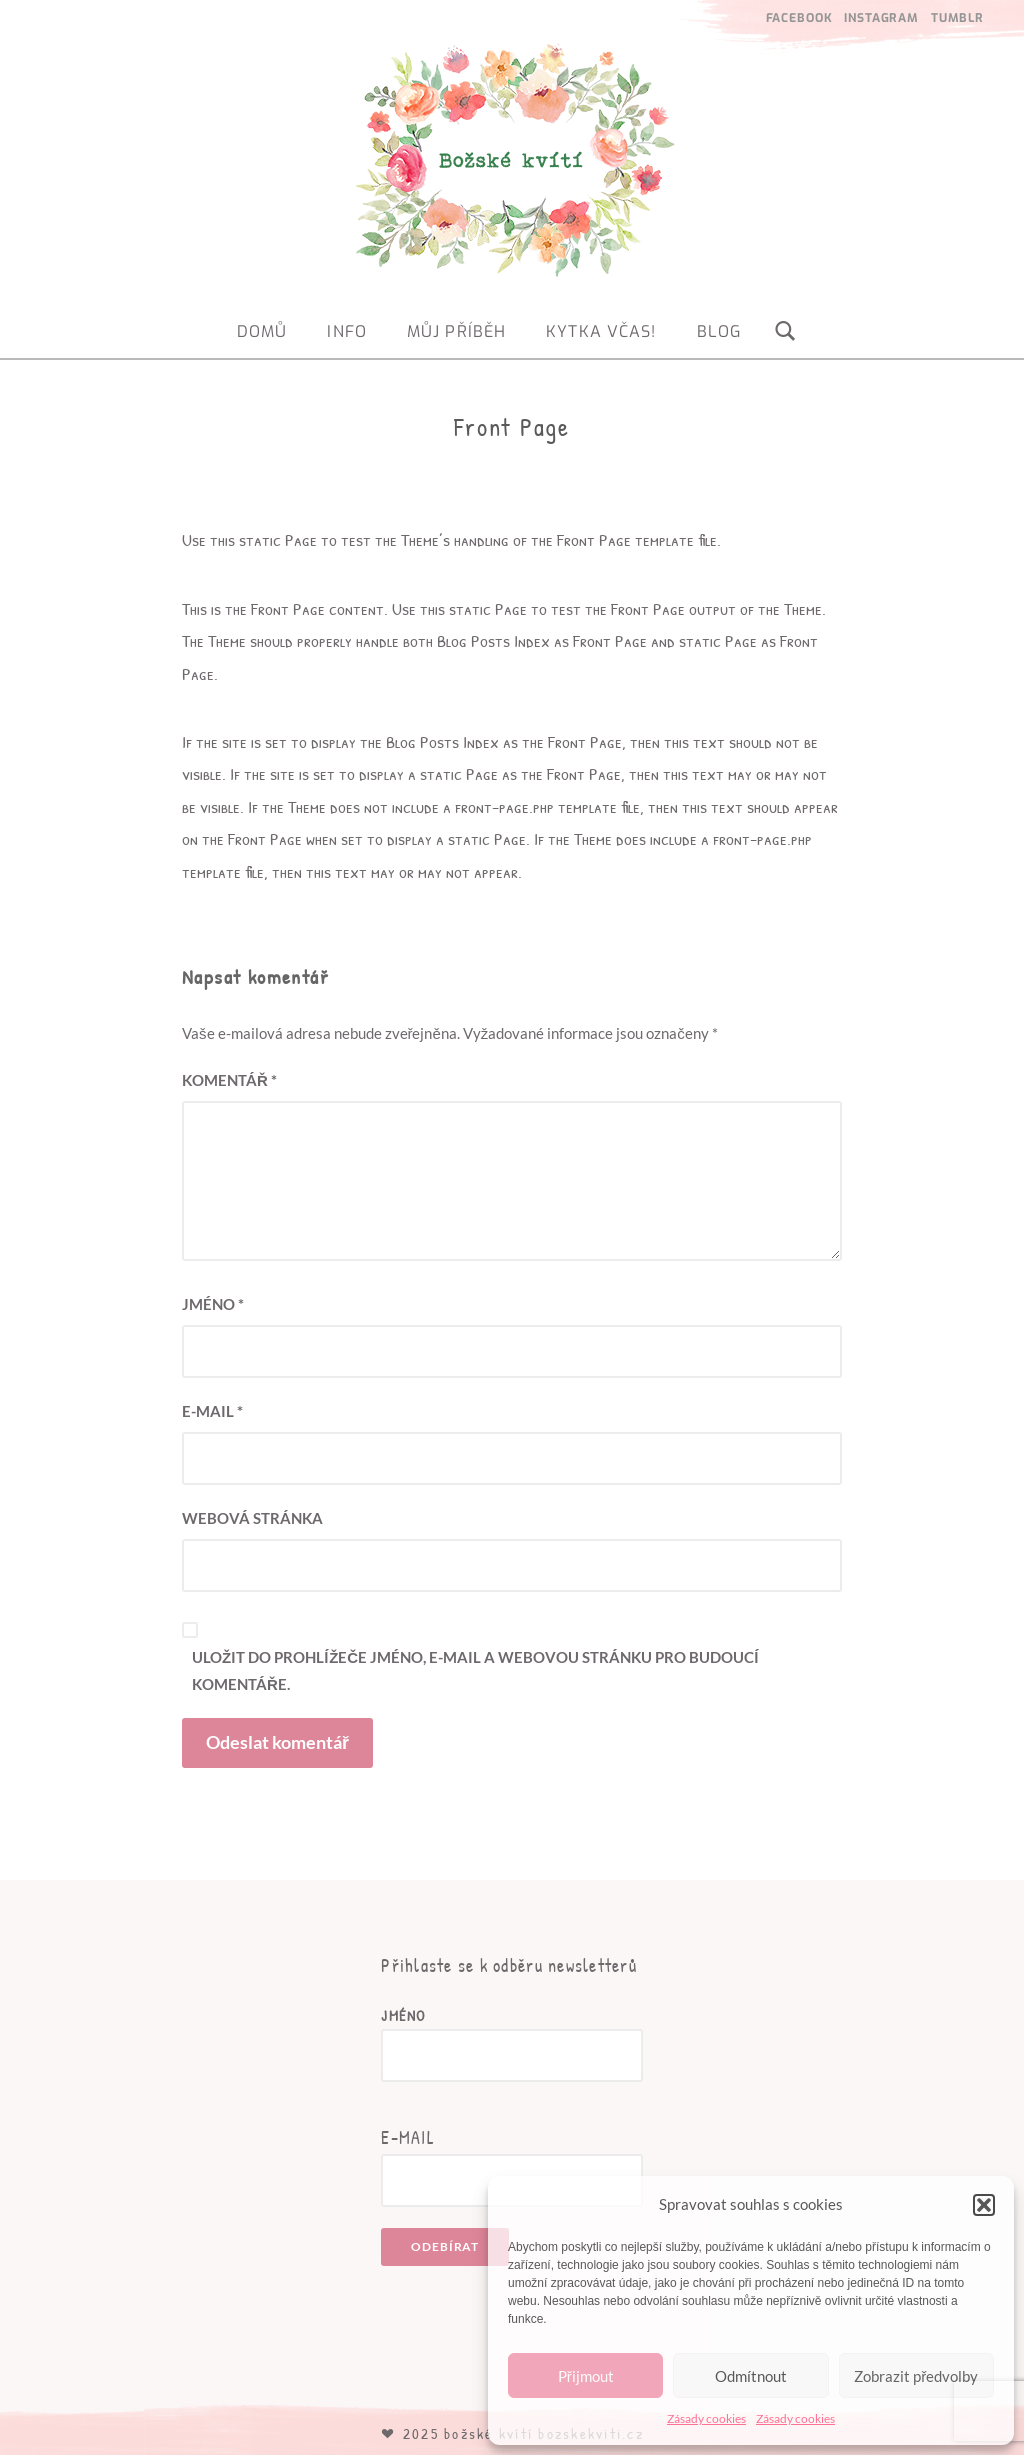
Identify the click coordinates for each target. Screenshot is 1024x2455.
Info (346, 331)
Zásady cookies (706, 2418)
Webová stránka (252, 1518)
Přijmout (586, 2376)
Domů (262, 331)
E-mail (212, 1411)
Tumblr (957, 18)
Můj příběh (456, 331)
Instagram (881, 18)
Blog (719, 331)
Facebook (799, 18)
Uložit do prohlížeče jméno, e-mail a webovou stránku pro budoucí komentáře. (475, 1670)
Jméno (213, 1304)
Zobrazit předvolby (916, 2376)
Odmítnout (751, 2376)
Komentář (229, 1080)
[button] (984, 2205)
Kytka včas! (601, 331)
